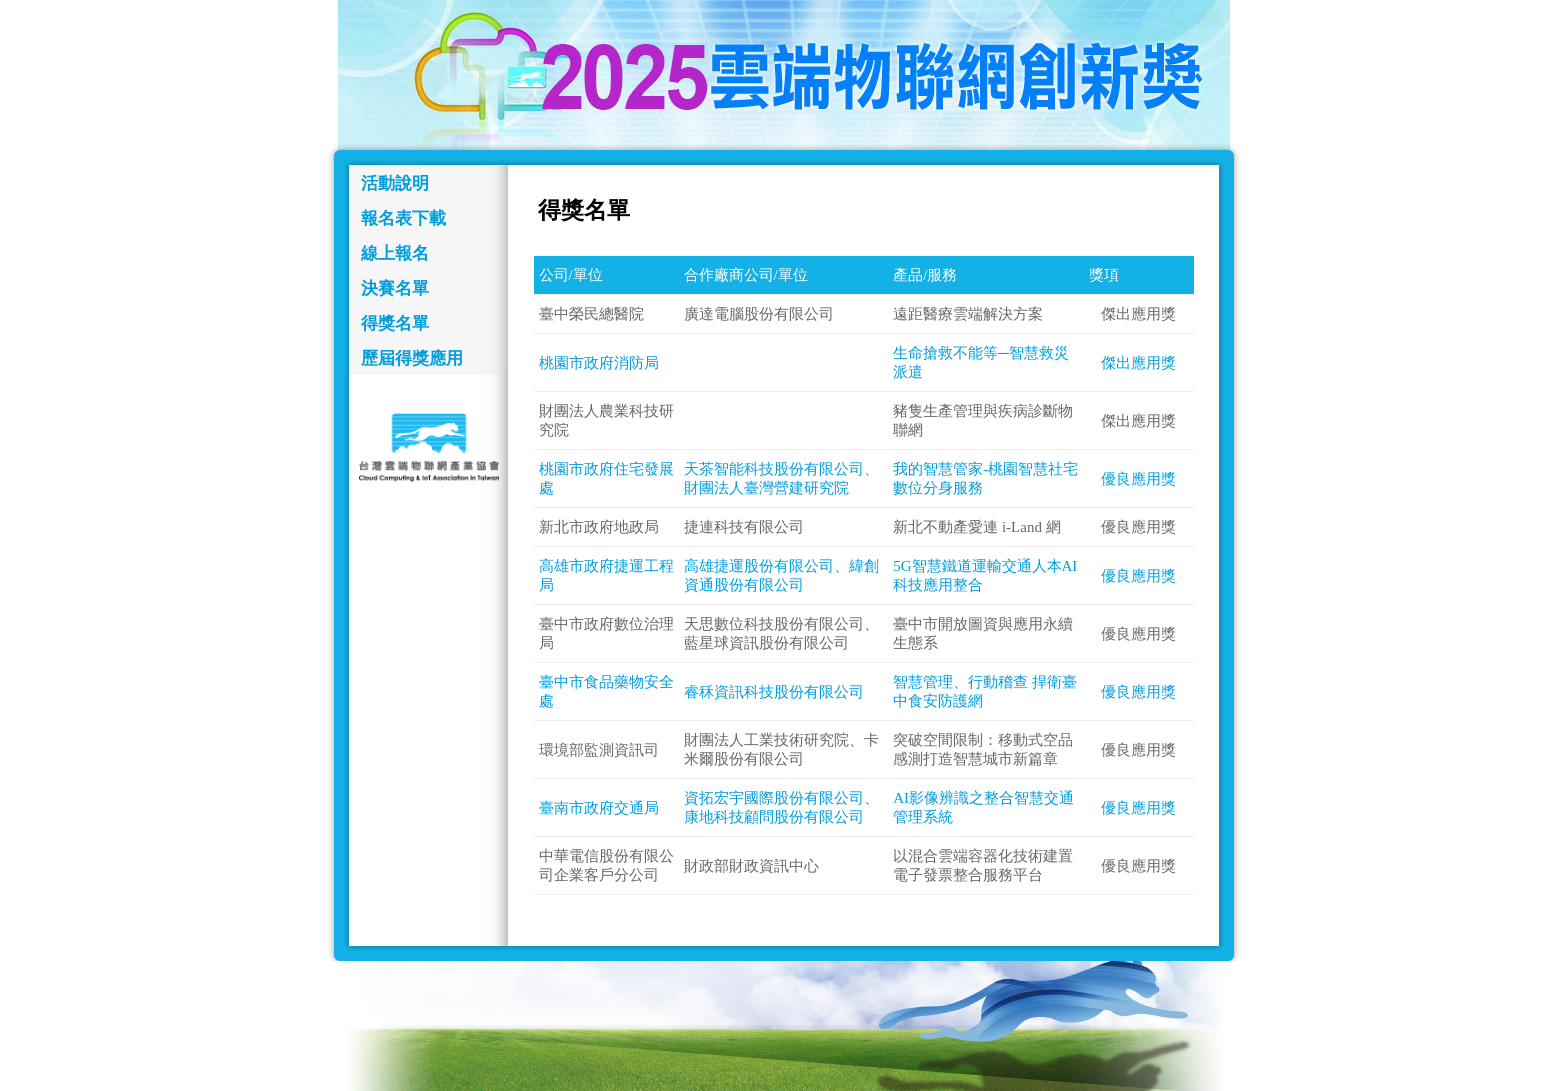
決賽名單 (395, 288)
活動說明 (395, 183)
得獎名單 (395, 323)
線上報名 (395, 253)
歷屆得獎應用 (412, 358)
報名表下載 (403, 218)
